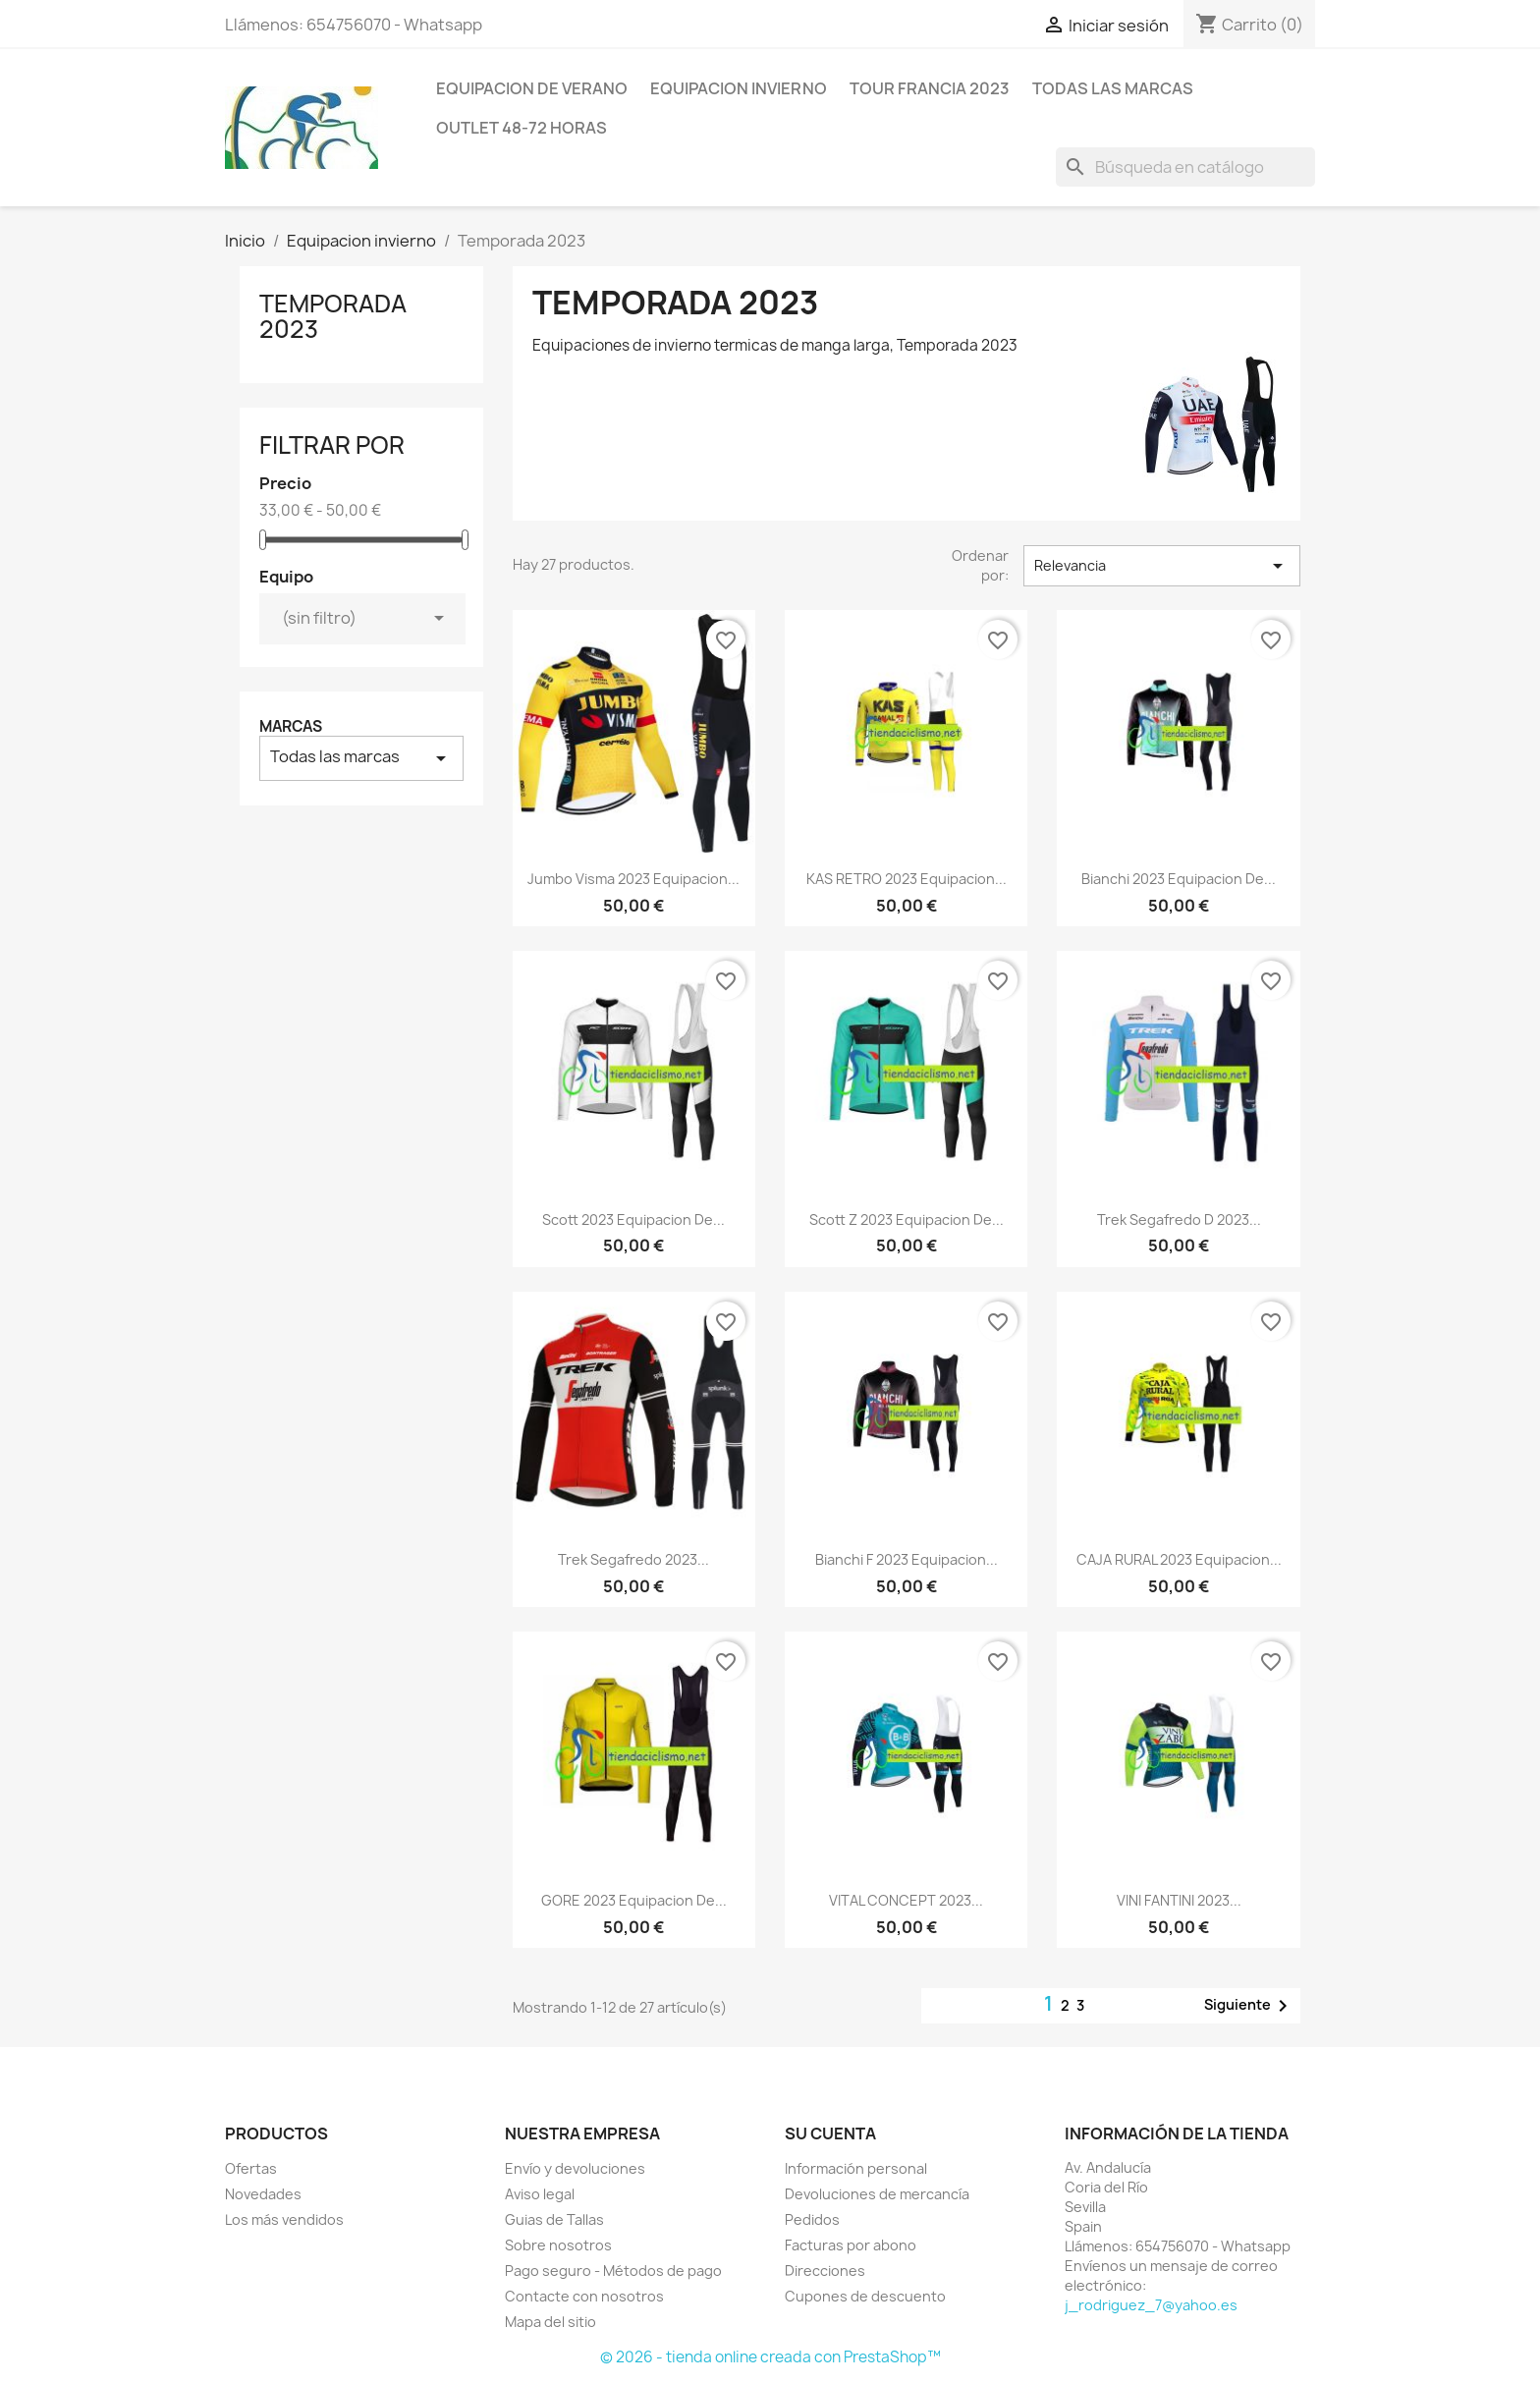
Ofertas (251, 2168)
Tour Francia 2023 (930, 88)
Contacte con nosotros (584, 2296)
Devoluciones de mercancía (877, 2194)
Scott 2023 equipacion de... (633, 1219)
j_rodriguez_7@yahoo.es (1151, 2305)
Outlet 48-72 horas (521, 128)
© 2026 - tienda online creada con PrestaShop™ (770, 2357)
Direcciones (825, 2270)
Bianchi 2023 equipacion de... (1178, 878)
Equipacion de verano (532, 88)
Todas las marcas (1112, 88)
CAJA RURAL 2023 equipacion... (1179, 1559)
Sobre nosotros (558, 2245)
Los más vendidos (284, 2219)
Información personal (856, 2168)
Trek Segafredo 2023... (633, 1559)
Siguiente (1249, 2006)
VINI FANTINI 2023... (1179, 1900)
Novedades (263, 2194)
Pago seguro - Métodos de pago (613, 2270)
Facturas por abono (850, 2245)
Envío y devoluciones (575, 2168)
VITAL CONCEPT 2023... (906, 1900)
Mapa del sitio (550, 2321)
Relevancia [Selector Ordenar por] (1162, 566)
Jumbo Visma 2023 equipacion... (633, 878)
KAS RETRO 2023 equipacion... (906, 878)
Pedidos (812, 2219)
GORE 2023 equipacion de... (634, 1900)
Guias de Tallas (554, 2219)
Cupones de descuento (865, 2296)
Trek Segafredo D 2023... (1179, 1219)
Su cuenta (830, 2133)
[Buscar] (1185, 167)
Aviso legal (540, 2194)
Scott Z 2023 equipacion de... (906, 1219)
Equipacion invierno (738, 88)
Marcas (290, 726)
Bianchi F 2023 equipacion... (906, 1559)
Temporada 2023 (333, 316)
